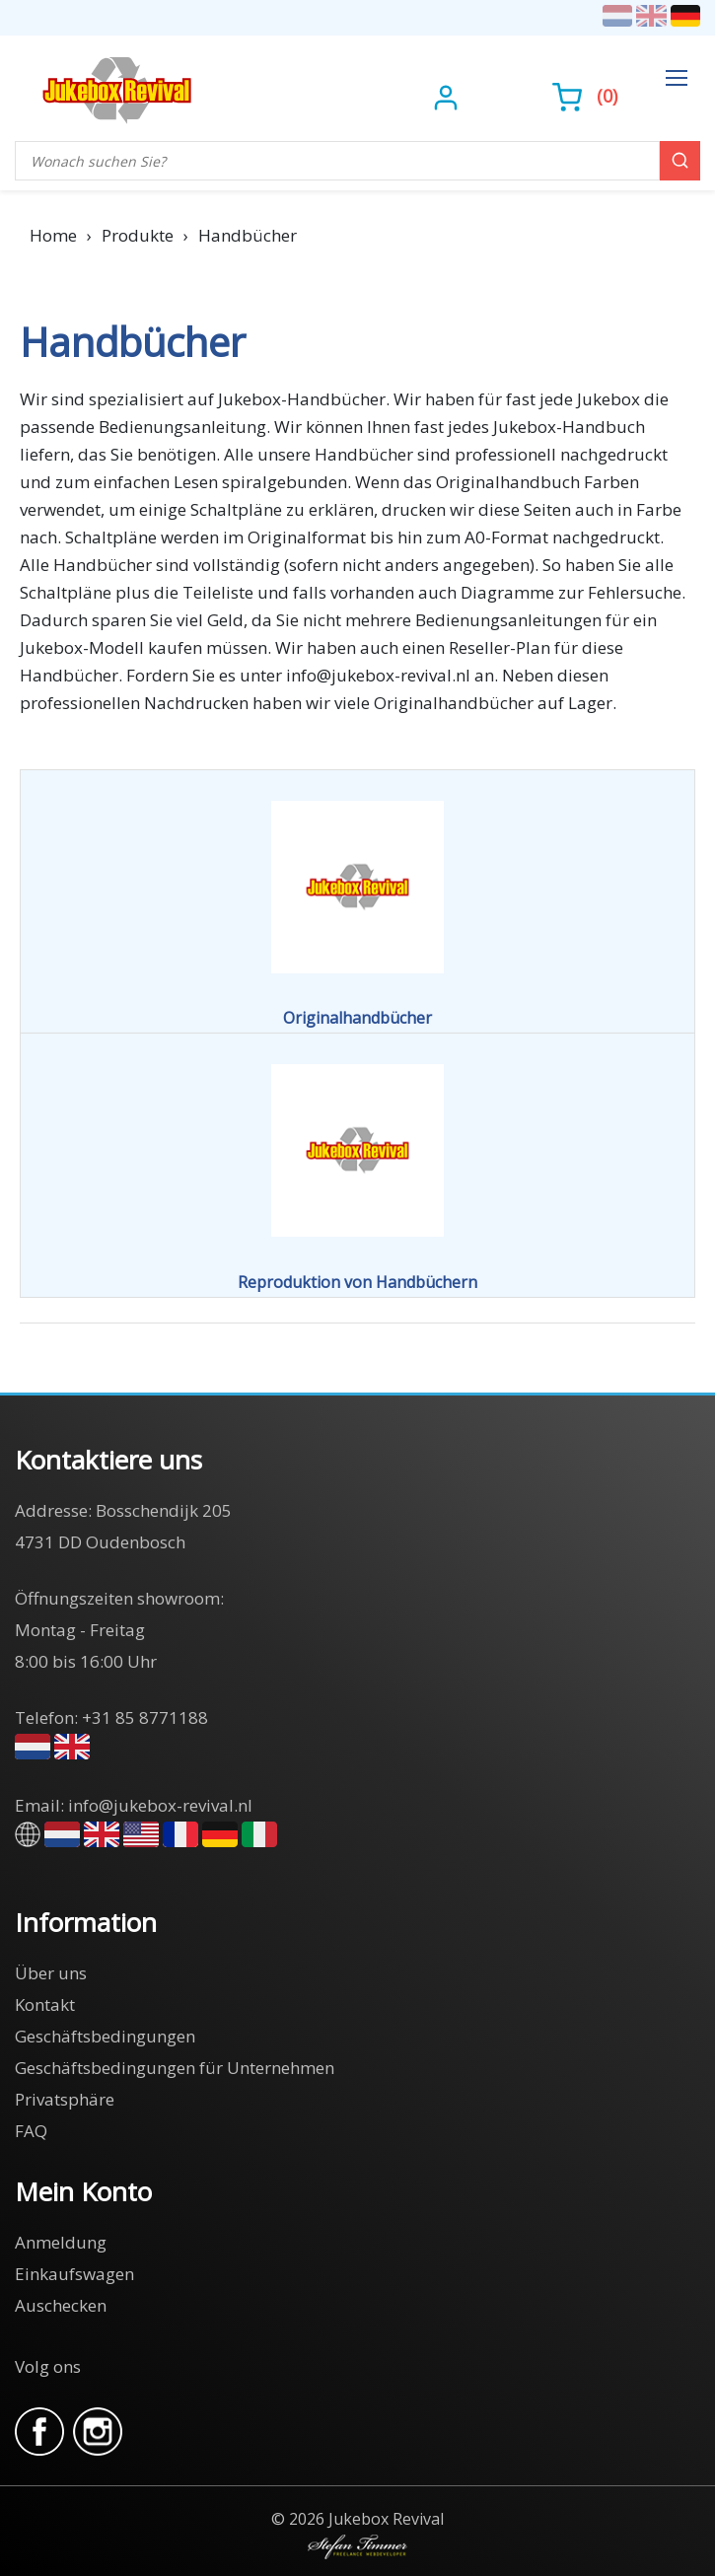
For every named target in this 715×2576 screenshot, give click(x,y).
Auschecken (61, 2305)
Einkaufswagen (74, 2273)
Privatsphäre (64, 2099)
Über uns (51, 1973)
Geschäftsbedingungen (105, 2036)
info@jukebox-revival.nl (160, 1805)
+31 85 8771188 (145, 1717)
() (584, 95)
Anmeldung (61, 2242)
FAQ (31, 2130)
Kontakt (45, 2004)
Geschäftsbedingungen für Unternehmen (174, 2067)
